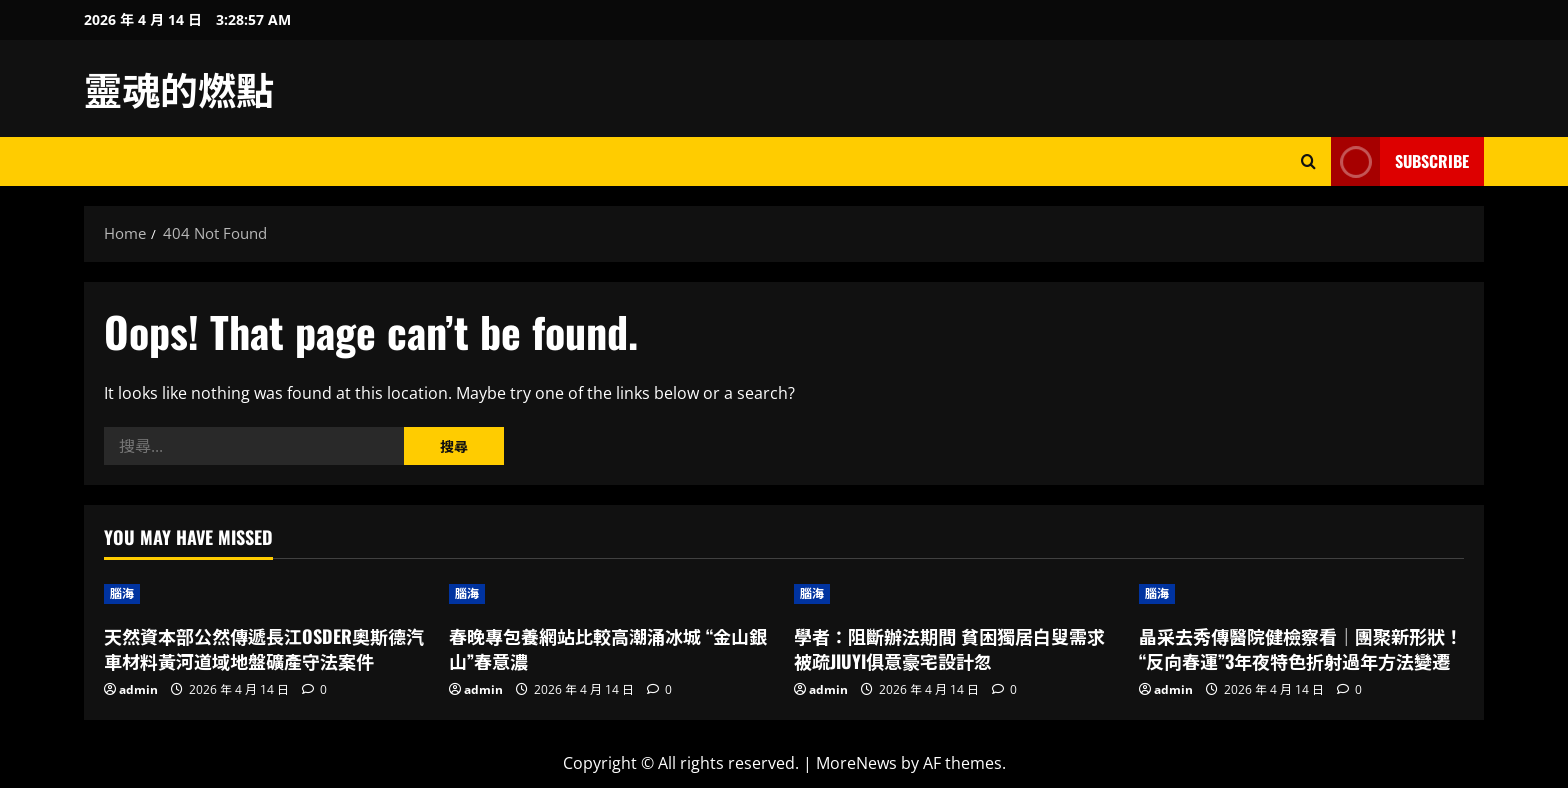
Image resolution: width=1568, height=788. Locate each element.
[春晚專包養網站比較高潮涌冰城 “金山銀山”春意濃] (611, 594)
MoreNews (856, 763)
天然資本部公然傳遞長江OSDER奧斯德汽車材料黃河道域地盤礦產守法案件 (264, 648)
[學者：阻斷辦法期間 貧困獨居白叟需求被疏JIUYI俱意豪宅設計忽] (956, 594)
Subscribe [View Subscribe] (1400, 161)
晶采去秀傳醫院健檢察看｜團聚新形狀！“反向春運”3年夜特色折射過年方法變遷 (1301, 648)
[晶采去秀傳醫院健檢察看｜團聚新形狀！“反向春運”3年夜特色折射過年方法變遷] (1301, 594)
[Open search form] (1308, 161)
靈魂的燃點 (179, 88)
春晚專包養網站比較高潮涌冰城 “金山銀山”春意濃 (608, 648)
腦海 (122, 593)
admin (138, 689)
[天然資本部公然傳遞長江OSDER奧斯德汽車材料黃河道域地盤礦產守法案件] (266, 594)
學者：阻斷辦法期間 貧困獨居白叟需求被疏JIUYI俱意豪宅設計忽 (949, 648)
